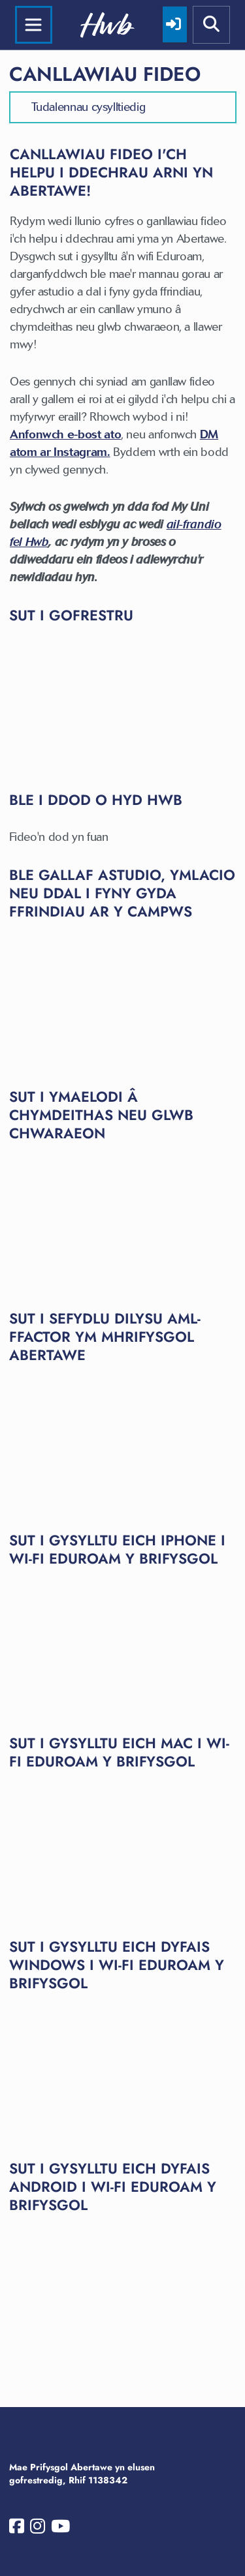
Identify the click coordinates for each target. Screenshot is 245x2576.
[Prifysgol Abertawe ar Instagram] (37, 2529)
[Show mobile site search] (212, 25)
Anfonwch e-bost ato (65, 434)
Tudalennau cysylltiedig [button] (88, 107)
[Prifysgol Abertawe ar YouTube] (60, 2529)
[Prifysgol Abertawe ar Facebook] (16, 2529)
